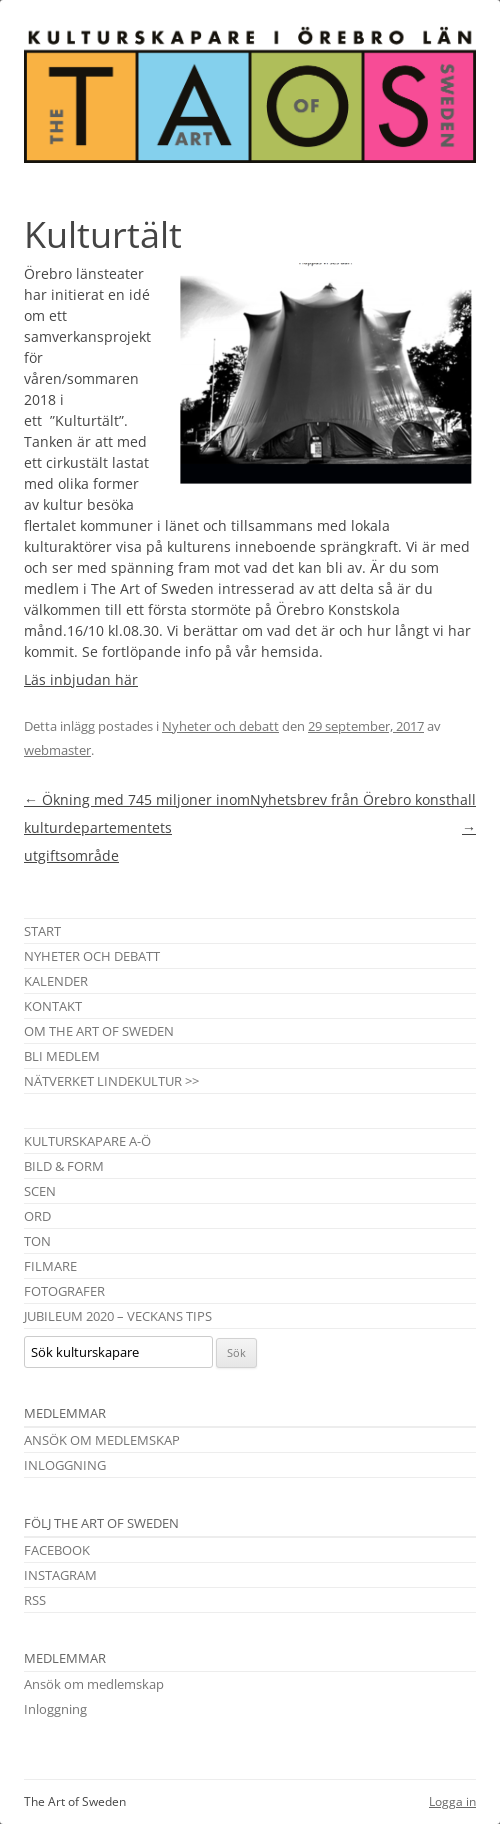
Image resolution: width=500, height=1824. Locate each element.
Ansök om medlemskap (102, 1440)
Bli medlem (62, 1056)
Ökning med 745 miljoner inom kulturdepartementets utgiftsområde (137, 827)
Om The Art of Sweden (99, 1031)
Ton (37, 1241)
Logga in (452, 1801)
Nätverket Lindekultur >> (111, 1081)
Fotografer (64, 1291)
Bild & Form (64, 1166)
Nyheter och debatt (220, 726)
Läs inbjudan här (81, 679)
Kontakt (53, 1006)
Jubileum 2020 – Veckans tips (118, 1316)
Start (42, 931)
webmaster (57, 750)
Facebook (57, 1550)
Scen (40, 1191)
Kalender (56, 981)
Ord (37, 1216)
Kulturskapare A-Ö (87, 1141)
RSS (35, 1600)
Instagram (60, 1575)
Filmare (50, 1266)
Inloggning (65, 1465)
